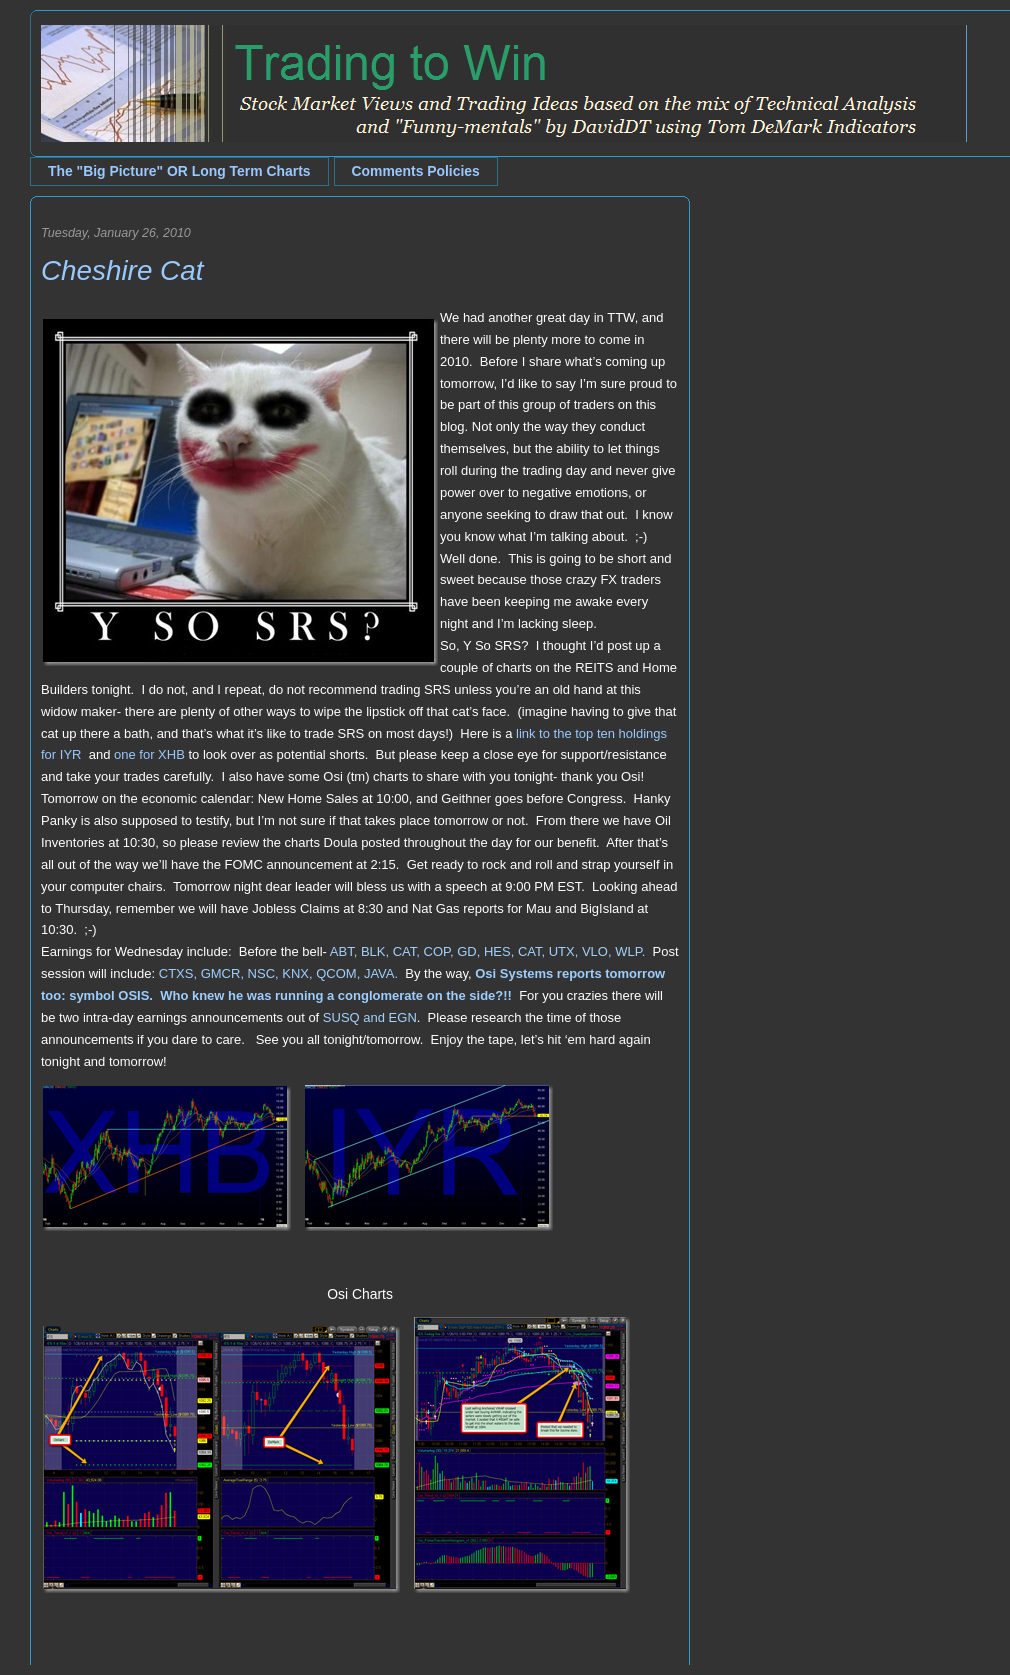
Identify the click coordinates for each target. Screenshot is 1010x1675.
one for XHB (149, 754)
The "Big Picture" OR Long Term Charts (179, 171)
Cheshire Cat (122, 270)
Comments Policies (416, 171)
